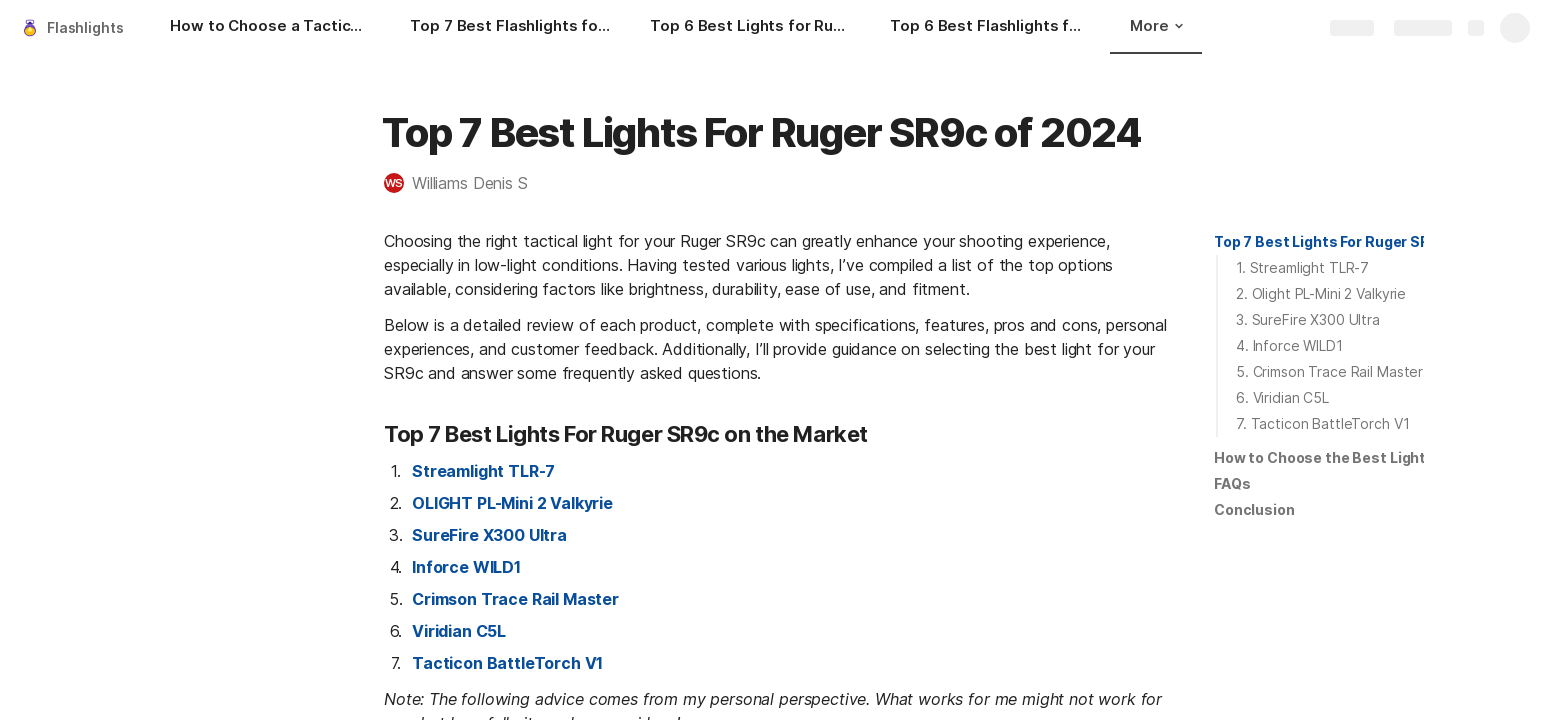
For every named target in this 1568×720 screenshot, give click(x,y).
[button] (466, 183)
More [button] (1156, 25)
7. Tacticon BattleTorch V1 (1322, 423)
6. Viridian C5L (1282, 397)
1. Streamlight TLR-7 (1302, 267)
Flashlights (85, 27)
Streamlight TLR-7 (483, 471)
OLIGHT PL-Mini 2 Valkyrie (512, 503)
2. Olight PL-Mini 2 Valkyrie (1321, 293)
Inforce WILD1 (466, 567)
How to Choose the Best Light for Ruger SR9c (1375, 457)
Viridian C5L (459, 631)
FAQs (1232, 483)
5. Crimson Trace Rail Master (1329, 371)
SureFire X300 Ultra (489, 535)
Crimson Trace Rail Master (515, 599)
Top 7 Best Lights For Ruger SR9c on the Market (1382, 241)
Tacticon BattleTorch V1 (507, 663)
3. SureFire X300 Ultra (1308, 319)
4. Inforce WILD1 (1289, 345)
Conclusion (1254, 509)
